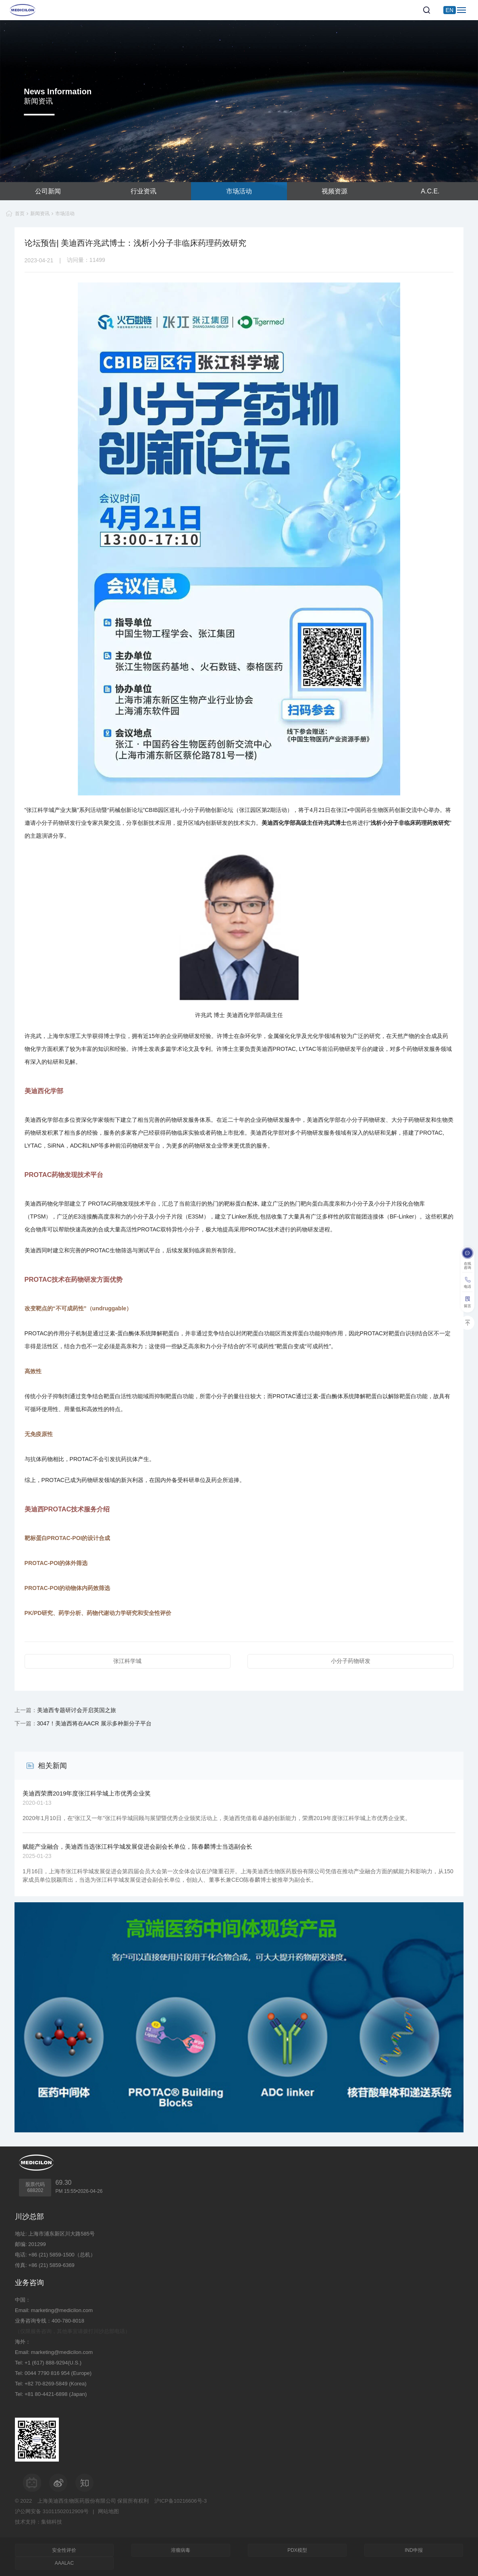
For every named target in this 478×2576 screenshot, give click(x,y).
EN (449, 10)
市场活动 (239, 191)
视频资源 (334, 191)
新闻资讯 (40, 213)
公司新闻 (48, 191)
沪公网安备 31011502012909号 (52, 2511)
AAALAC (64, 2563)
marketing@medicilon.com (62, 2310)
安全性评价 (64, 2550)
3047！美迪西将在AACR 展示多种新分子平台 (94, 1723)
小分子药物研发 (350, 1661)
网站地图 (108, 2511)
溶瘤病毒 (180, 2550)
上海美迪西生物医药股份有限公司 (76, 2501)
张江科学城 (127, 1661)
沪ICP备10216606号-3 (180, 2501)
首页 (20, 213)
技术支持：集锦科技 (38, 2522)
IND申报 (414, 2550)
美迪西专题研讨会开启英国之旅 (76, 1710)
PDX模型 (297, 2550)
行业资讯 (143, 191)
